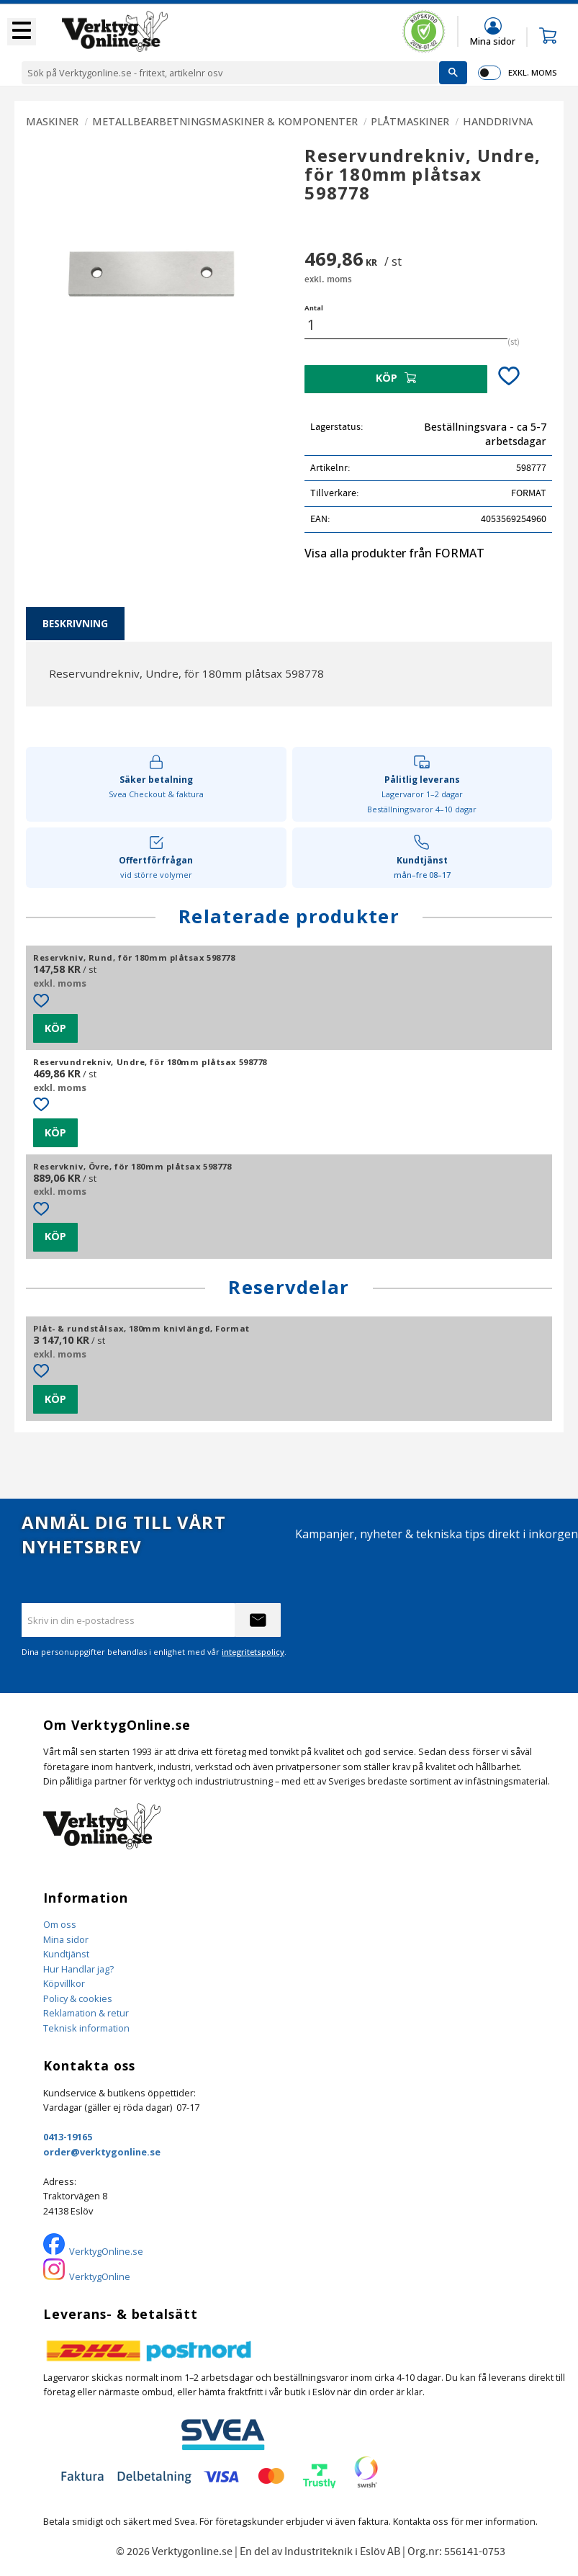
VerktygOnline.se (106, 2251)
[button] (21, 31)
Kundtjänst (66, 1953)
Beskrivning (75, 623)
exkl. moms (532, 72)
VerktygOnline (99, 2276)
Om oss (59, 1924)
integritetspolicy (253, 1651)
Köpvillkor (64, 1983)
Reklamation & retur (86, 2012)
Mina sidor (66, 1939)
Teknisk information (86, 2027)
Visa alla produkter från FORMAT (394, 553)
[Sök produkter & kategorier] (230, 72)
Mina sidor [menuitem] (492, 41)
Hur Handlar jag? (78, 1968)
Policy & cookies (77, 1998)
